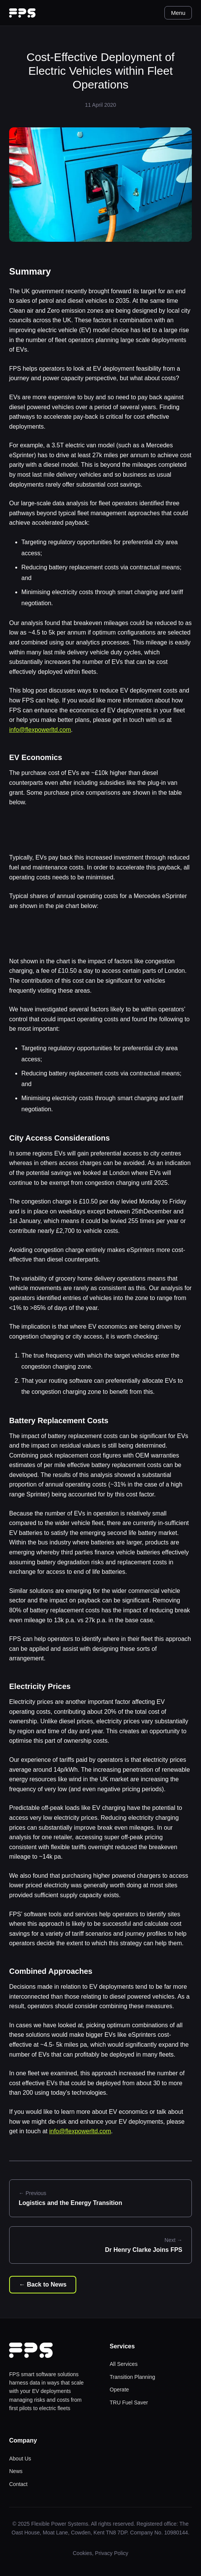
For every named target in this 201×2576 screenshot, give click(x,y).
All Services (124, 2364)
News (16, 2471)
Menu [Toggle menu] (178, 13)
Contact (18, 2484)
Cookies (82, 2553)
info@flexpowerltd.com (40, 729)
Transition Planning (132, 2377)
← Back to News (42, 2284)
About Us (20, 2458)
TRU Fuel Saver (129, 2402)
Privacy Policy (111, 2553)
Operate (119, 2389)
